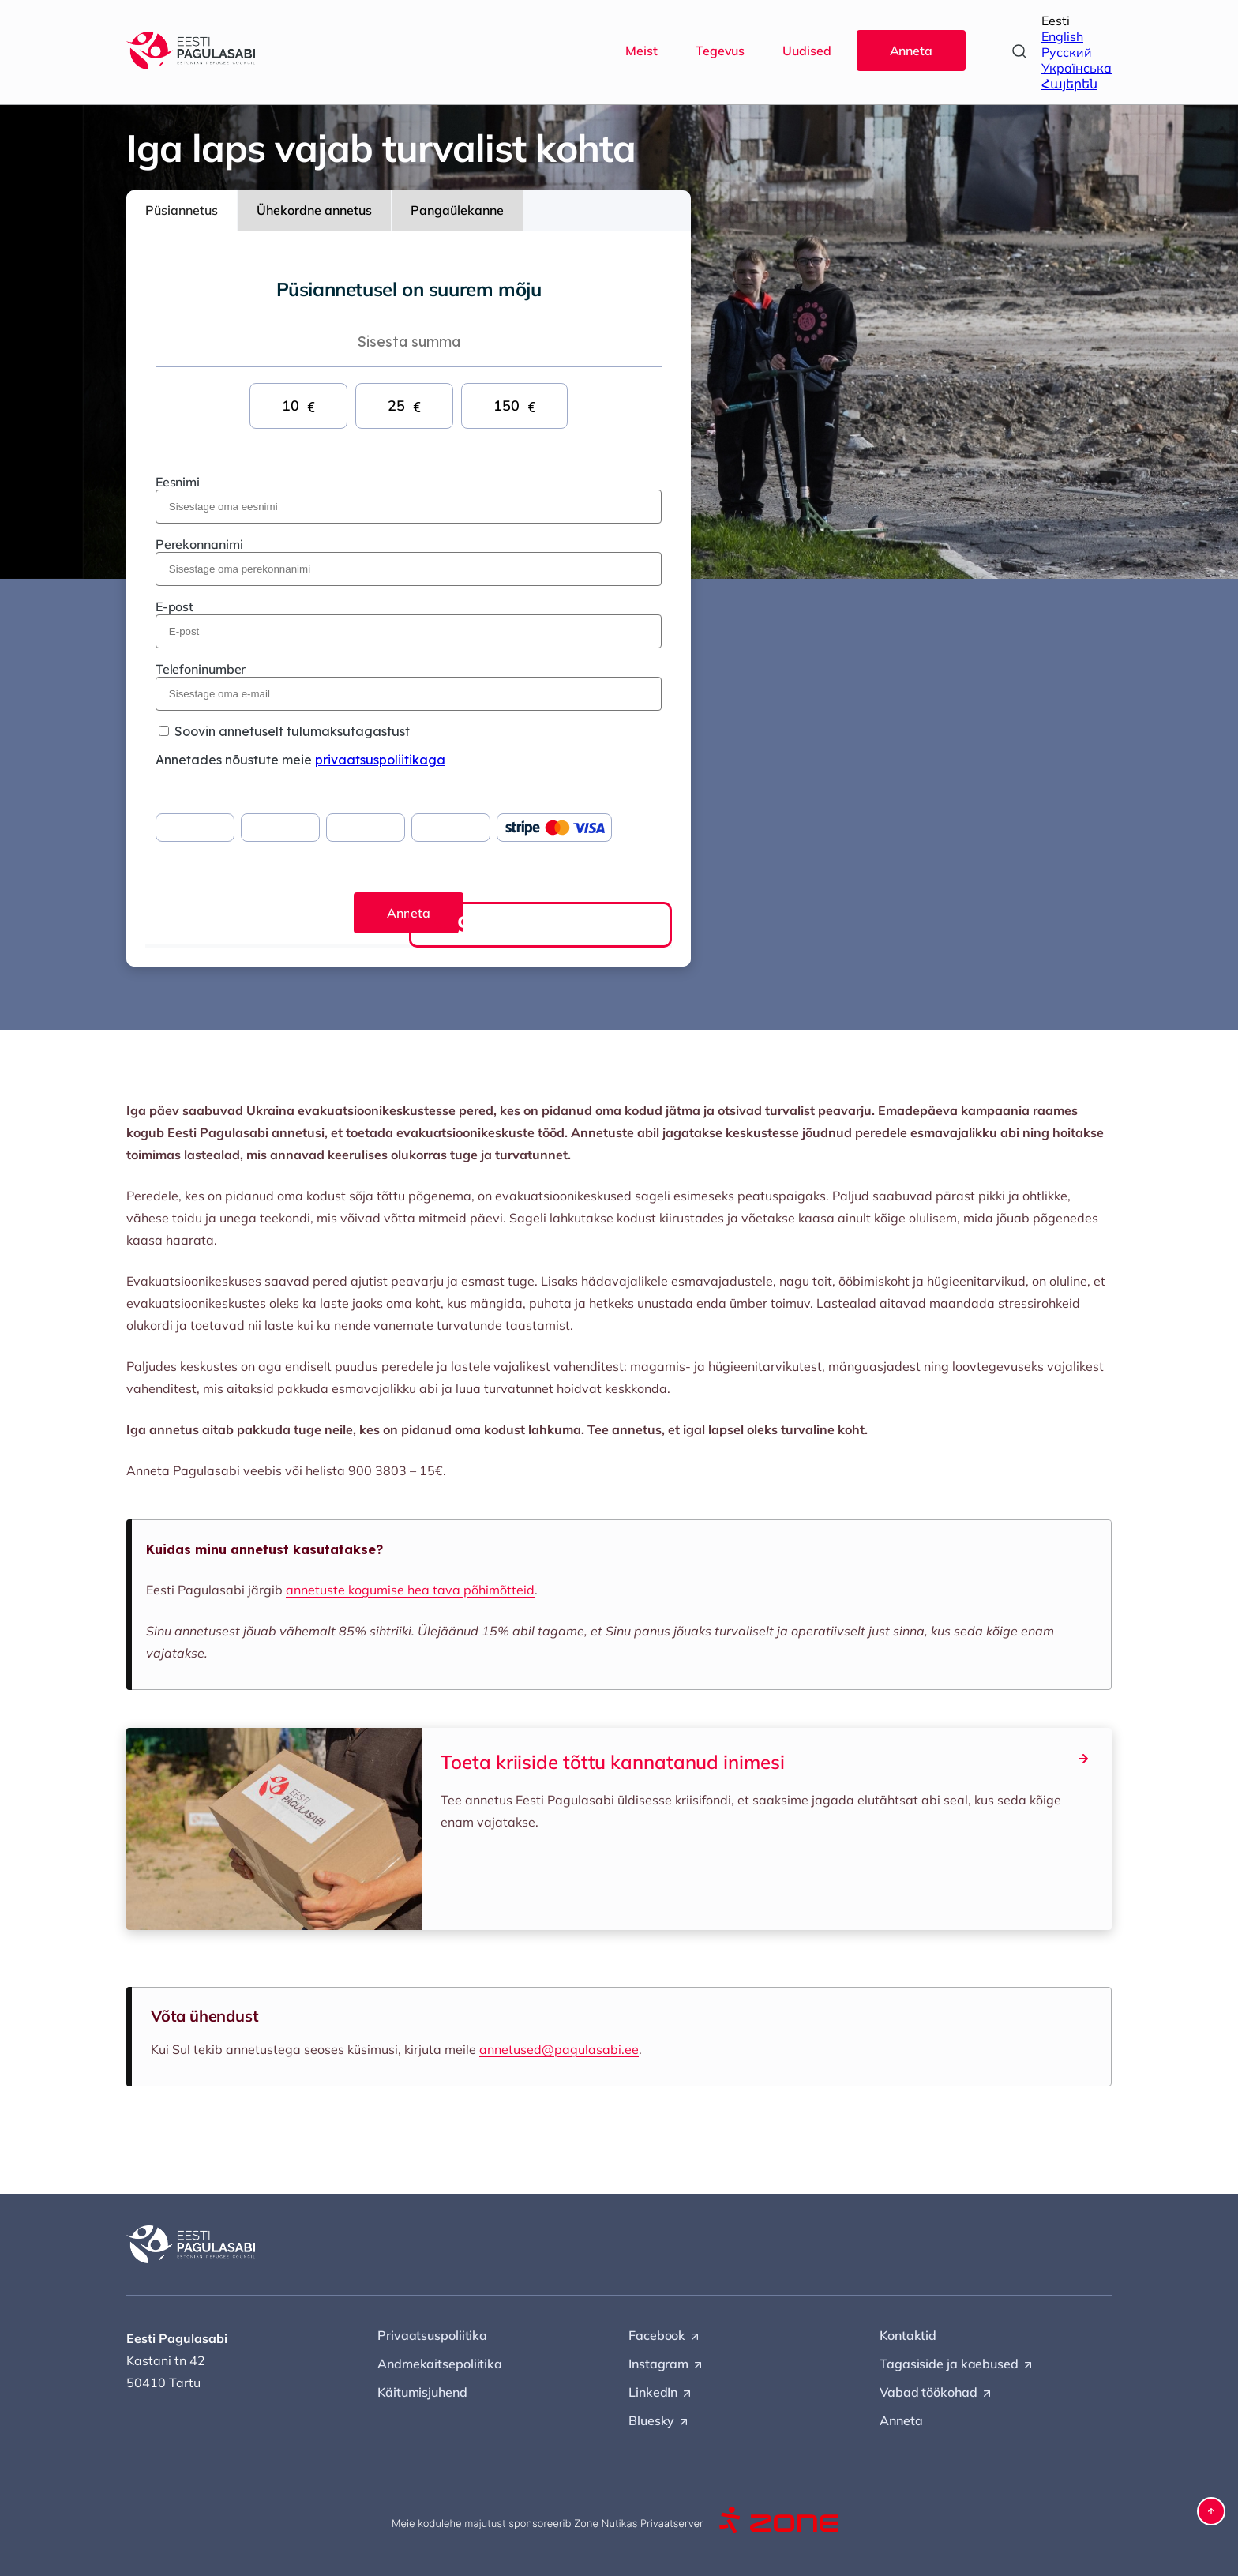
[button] (1211, 2511)
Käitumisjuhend (422, 2392)
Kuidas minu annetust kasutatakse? (264, 1549)
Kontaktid (908, 2335)
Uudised (806, 50)
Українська (1076, 68)
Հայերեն (1069, 84)
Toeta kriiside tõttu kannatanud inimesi (767, 1761)
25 (404, 405)
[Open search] (1019, 51)
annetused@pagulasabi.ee (559, 2049)
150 (514, 405)
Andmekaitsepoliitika (439, 2363)
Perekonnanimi (199, 544)
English (1062, 36)
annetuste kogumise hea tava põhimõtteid (410, 1590)
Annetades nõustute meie (300, 760)
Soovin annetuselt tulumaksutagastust (292, 731)
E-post (174, 606)
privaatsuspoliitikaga (380, 760)
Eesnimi (178, 482)
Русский (1066, 52)
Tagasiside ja (957, 2364)
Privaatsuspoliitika (432, 2335)
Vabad (936, 2392)
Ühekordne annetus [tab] (314, 210)
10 (298, 405)
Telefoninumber (201, 669)
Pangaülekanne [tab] (457, 210)
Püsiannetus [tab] (181, 210)
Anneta (911, 50)
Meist (641, 50)
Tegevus (720, 50)
